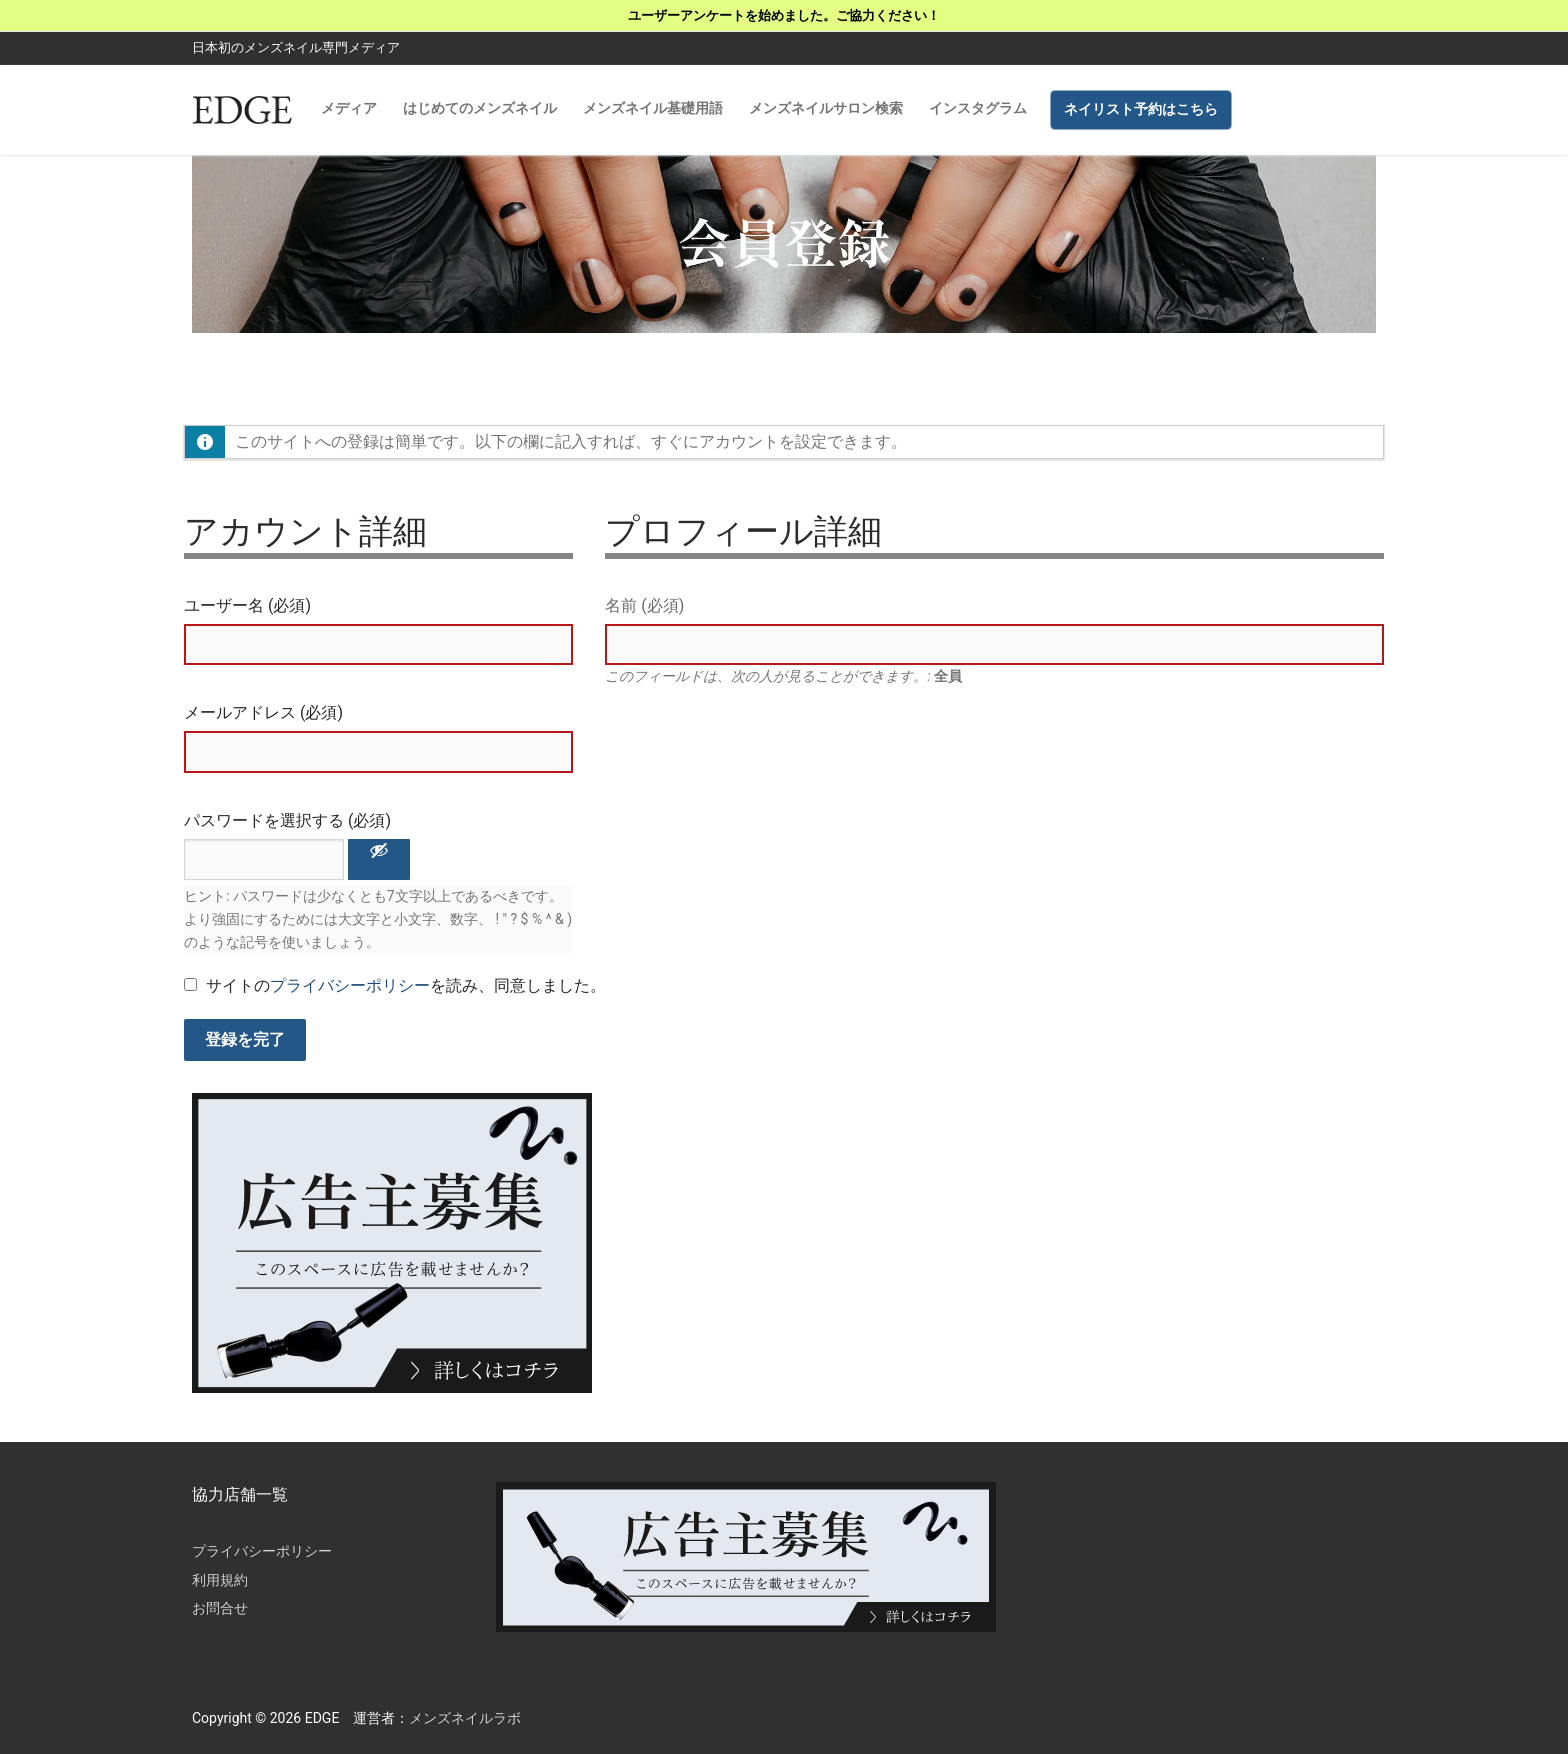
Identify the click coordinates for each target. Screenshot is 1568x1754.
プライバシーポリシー (350, 985)
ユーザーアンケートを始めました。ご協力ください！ (784, 15)
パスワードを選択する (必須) (287, 820)
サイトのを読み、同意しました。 (395, 985)
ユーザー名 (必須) (247, 605)
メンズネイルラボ (465, 1718)
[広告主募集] (392, 1387)
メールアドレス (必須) (263, 712)
